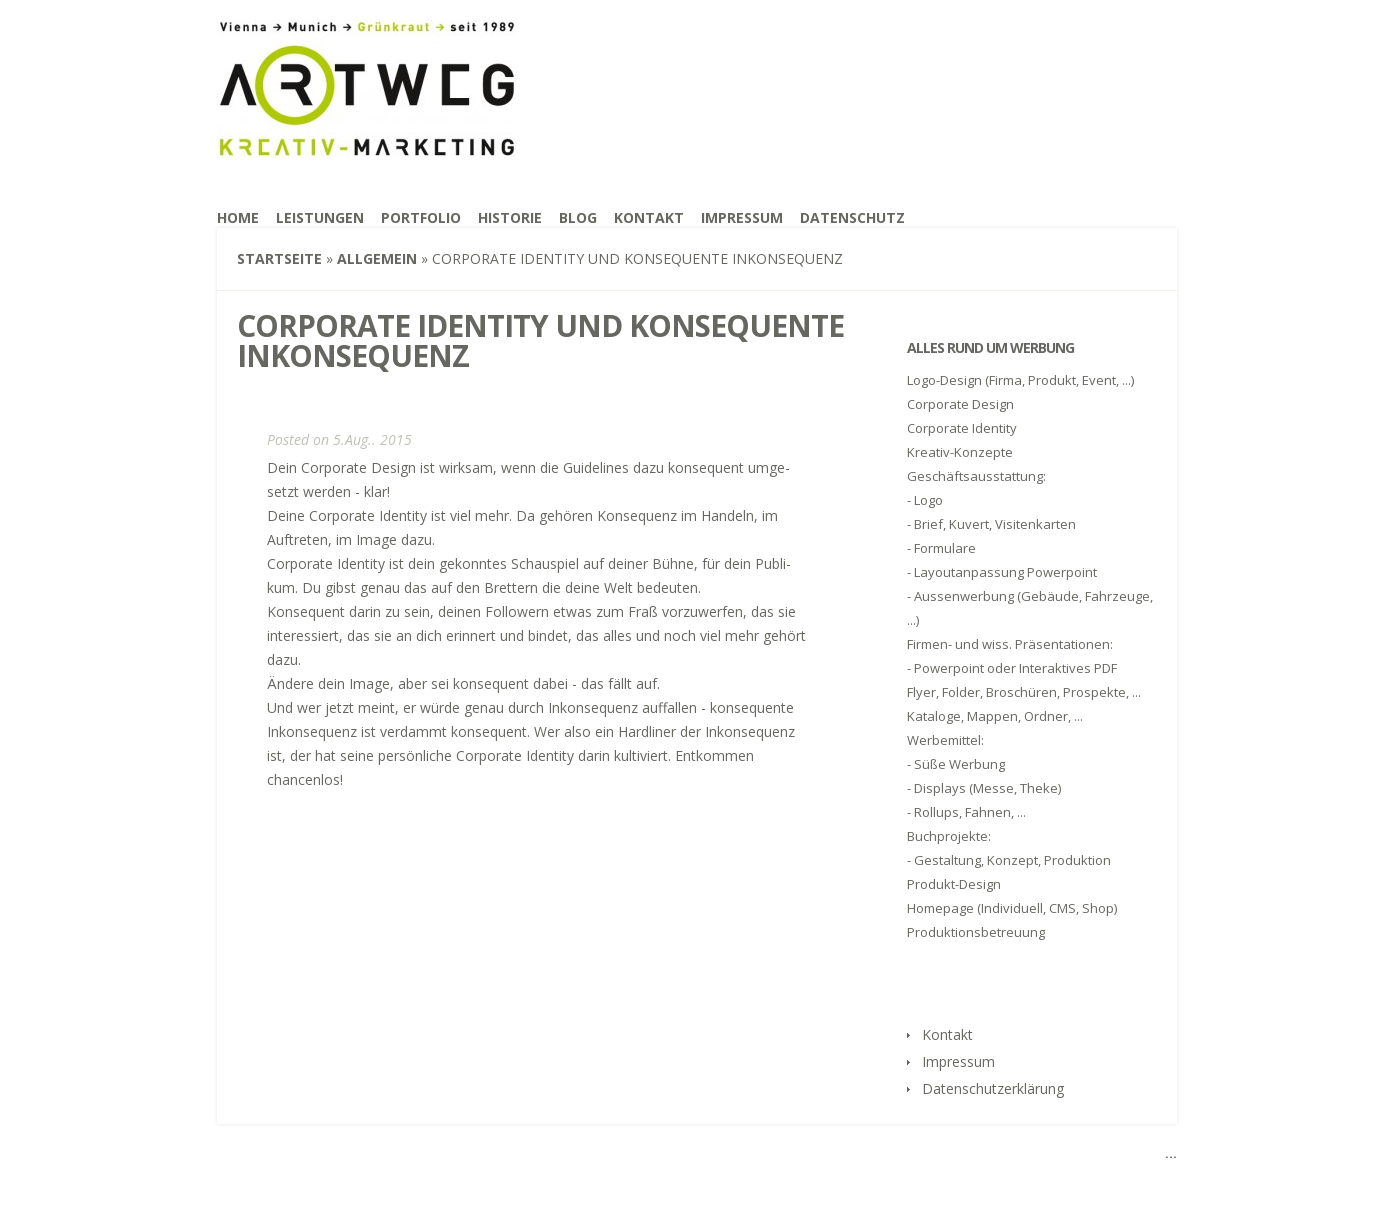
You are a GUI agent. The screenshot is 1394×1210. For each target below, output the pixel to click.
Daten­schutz (852, 217)
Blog (578, 217)
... (1171, 1153)
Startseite (279, 258)
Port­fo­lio (421, 217)
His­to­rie (510, 217)
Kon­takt (649, 217)
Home (238, 217)
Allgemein (377, 258)
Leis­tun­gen (320, 217)
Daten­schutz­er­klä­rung (993, 1088)
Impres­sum (742, 217)
